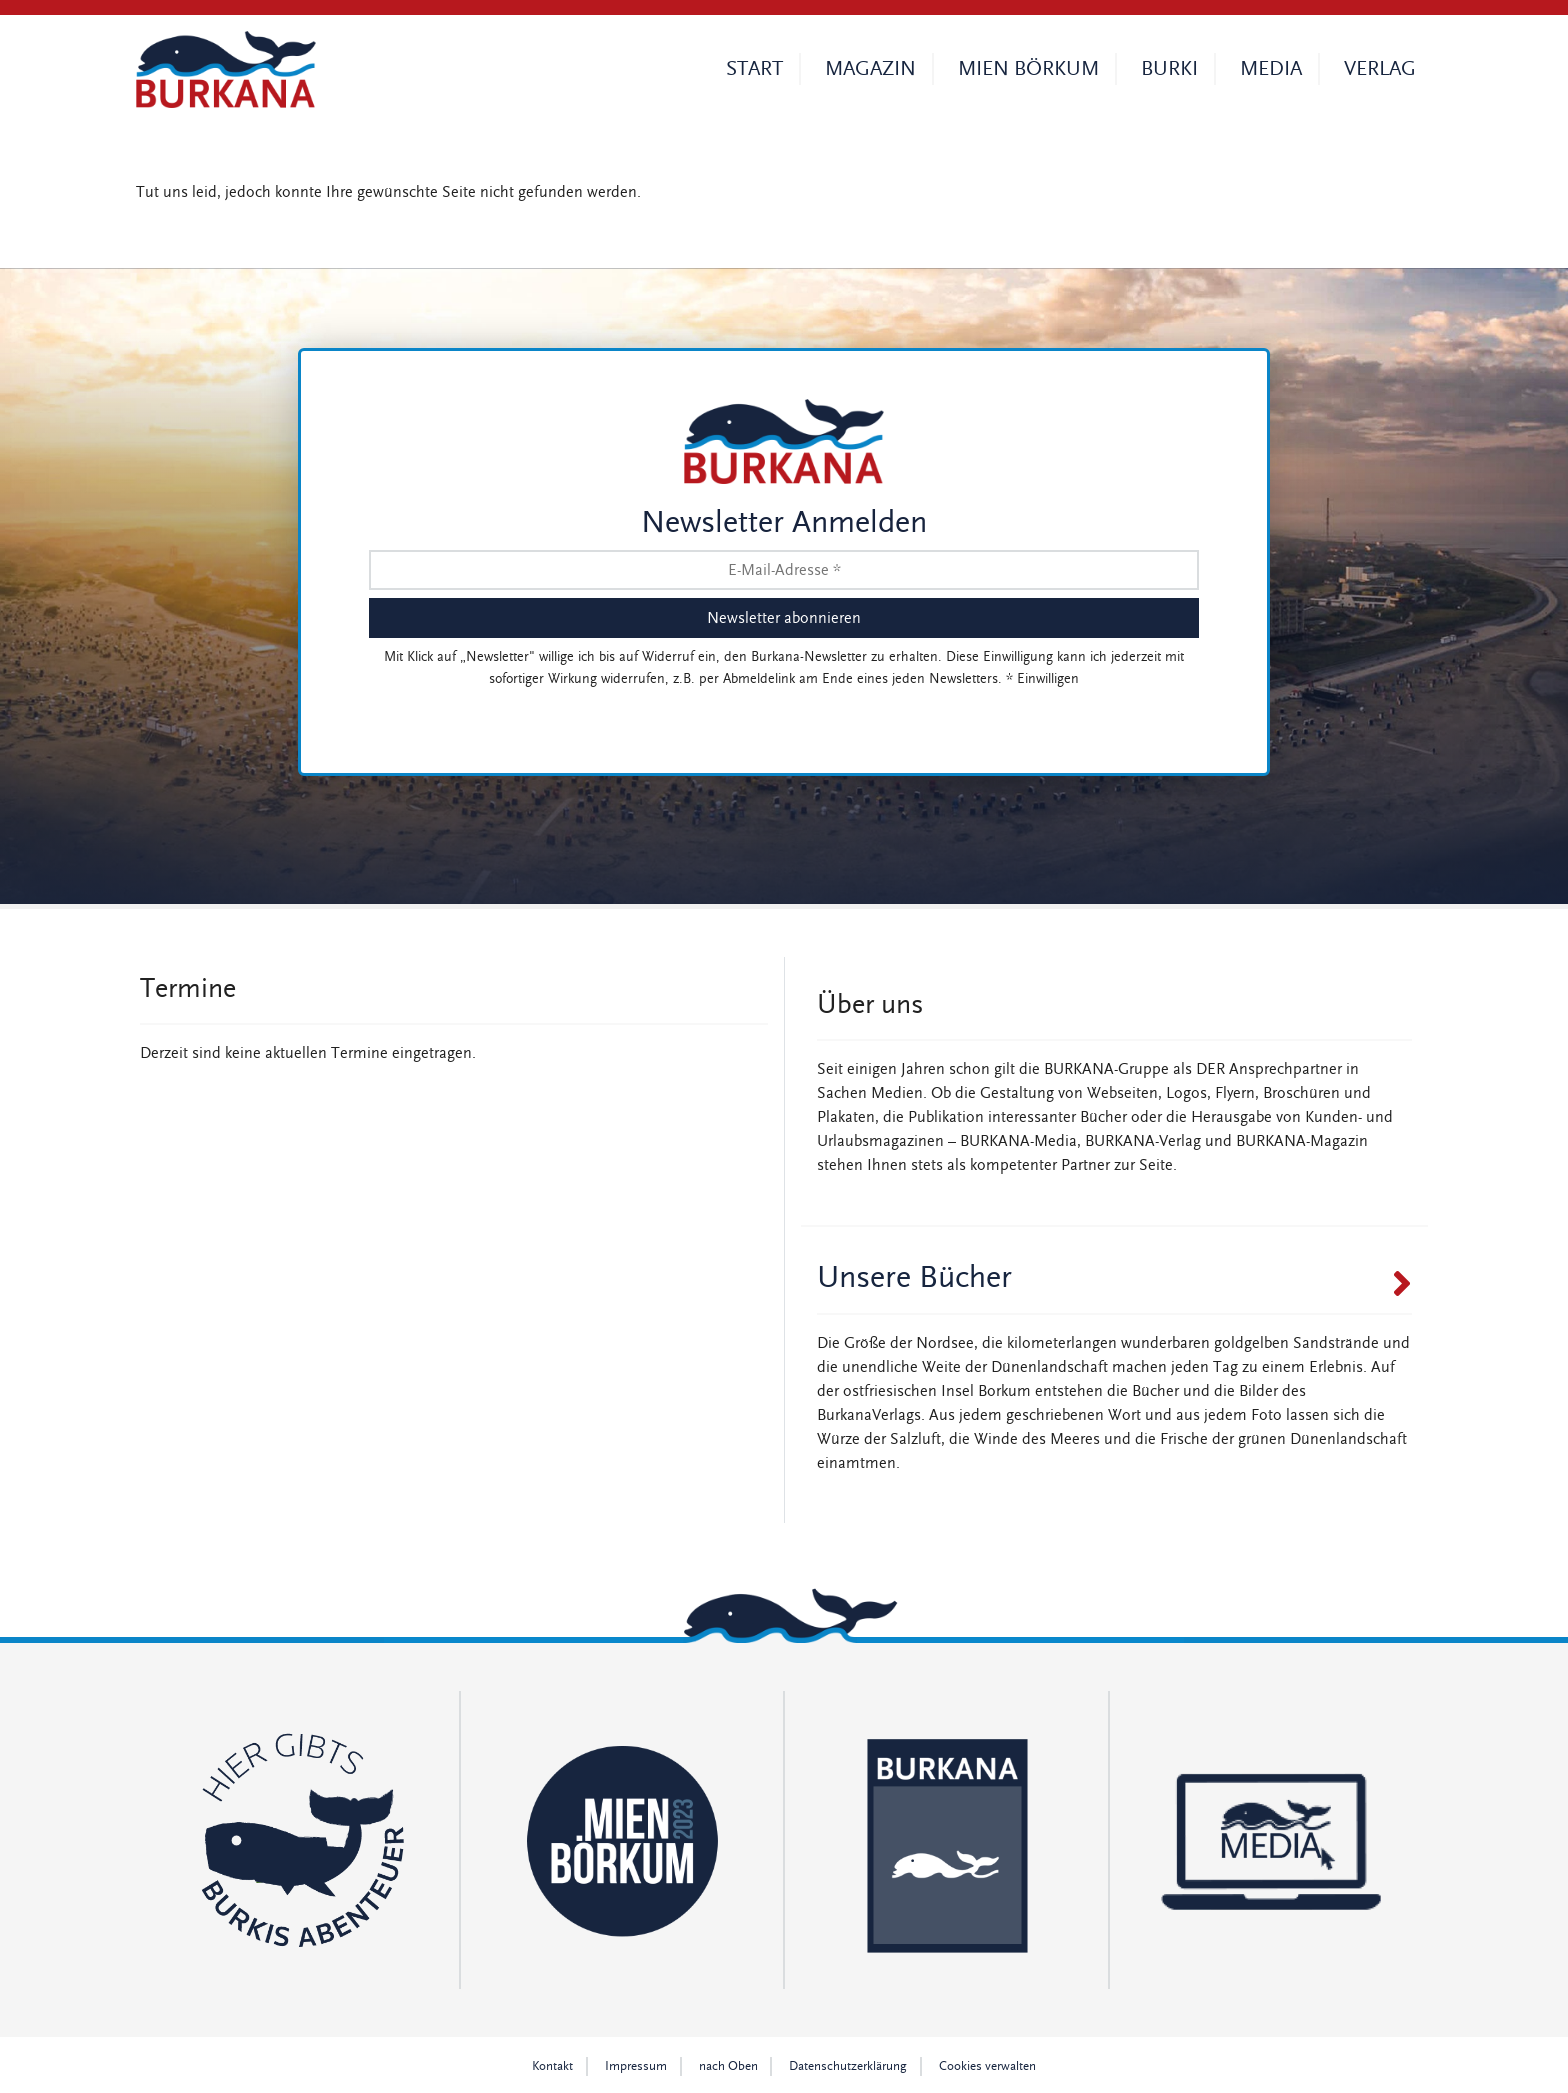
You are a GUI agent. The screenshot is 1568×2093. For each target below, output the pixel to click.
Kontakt (552, 2066)
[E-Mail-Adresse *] (784, 570)
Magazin (870, 69)
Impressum (636, 2066)
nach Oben (728, 2066)
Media (1271, 69)
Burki (1169, 69)
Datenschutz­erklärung (848, 2066)
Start (754, 69)
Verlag (1380, 69)
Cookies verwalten (987, 2066)
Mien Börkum (1028, 69)
